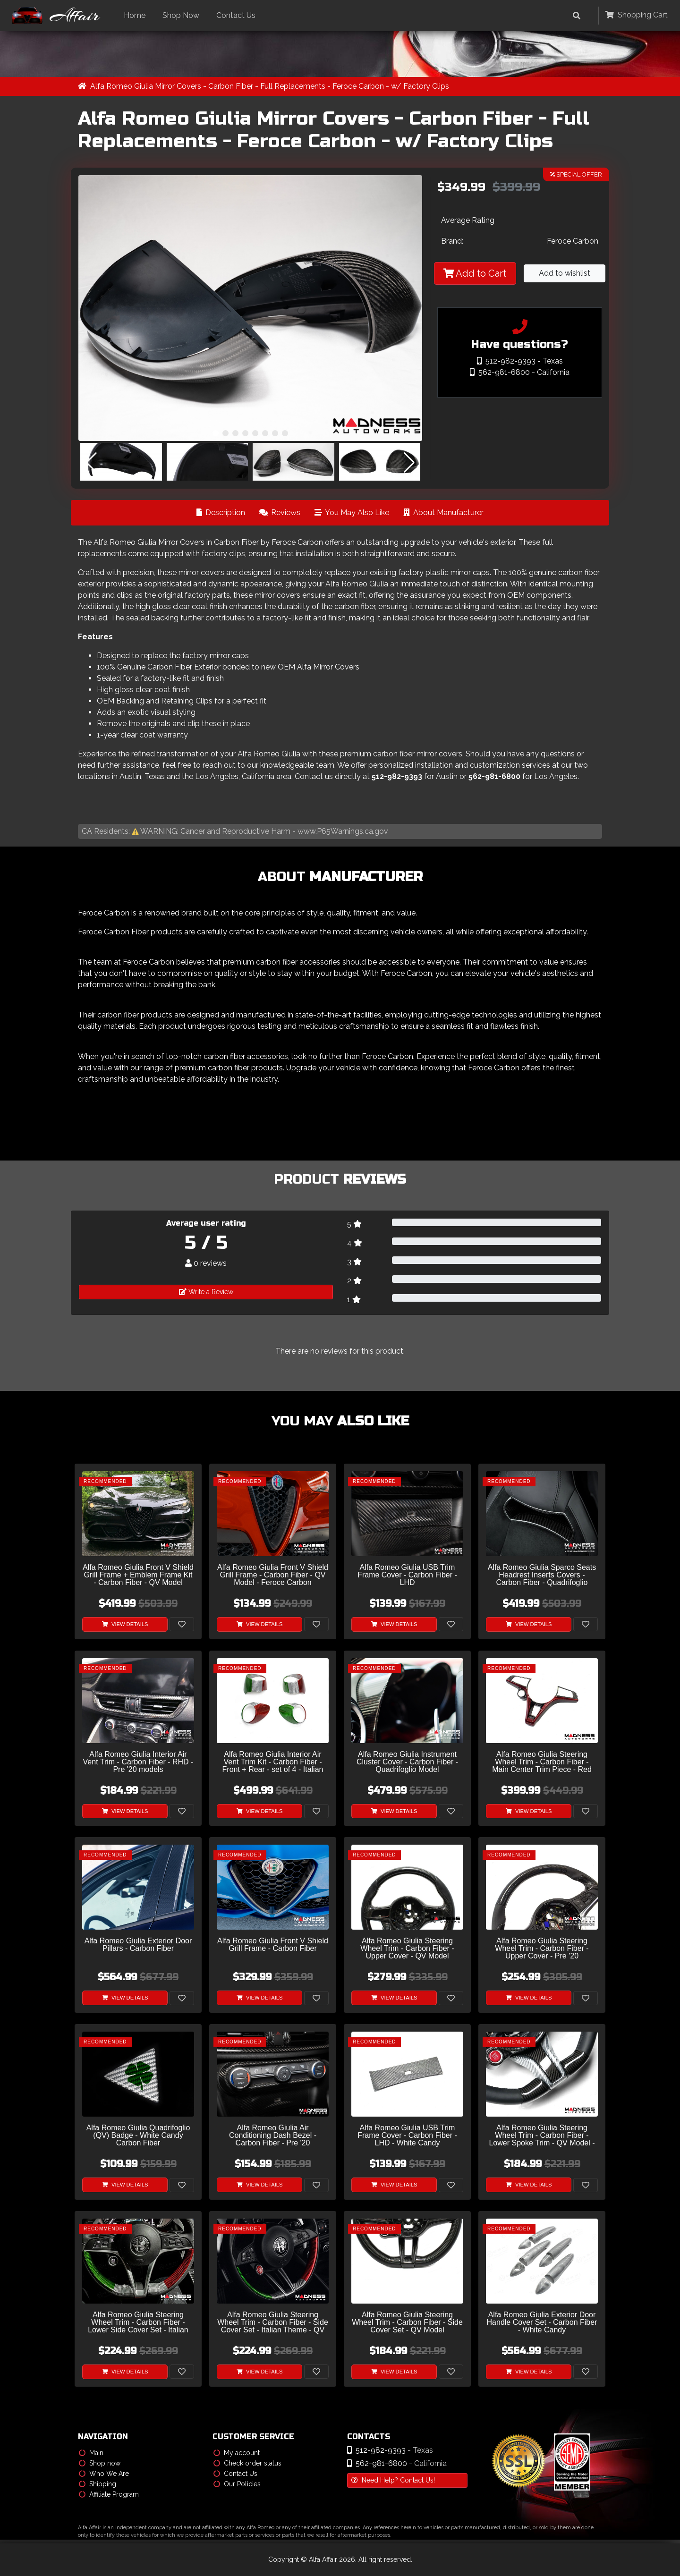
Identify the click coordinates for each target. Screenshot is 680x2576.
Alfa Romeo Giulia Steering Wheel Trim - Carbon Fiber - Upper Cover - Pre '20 (541, 1949)
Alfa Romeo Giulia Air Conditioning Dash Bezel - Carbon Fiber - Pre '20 (272, 2136)
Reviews (279, 512)
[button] (215, 433)
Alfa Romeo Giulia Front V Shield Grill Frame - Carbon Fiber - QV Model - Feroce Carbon (272, 1575)
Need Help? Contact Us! (393, 2480)
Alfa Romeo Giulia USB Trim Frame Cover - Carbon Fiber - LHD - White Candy (407, 2136)
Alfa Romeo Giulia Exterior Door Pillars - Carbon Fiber (138, 1945)
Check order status (247, 2463)
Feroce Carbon (572, 241)
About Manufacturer (443, 512)
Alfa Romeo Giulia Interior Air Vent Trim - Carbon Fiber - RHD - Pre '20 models (138, 1762)
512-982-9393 (397, 776)
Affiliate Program (109, 2494)
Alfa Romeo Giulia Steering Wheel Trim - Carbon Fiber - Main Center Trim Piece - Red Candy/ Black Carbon (542, 1762)
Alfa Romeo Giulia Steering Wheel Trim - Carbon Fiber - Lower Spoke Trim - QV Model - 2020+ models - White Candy (542, 2136)
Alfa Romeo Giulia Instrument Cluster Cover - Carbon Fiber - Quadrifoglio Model (407, 1762)
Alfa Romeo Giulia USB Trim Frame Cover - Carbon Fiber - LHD (407, 1575)
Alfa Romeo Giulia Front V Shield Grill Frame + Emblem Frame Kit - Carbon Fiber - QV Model (138, 1575)
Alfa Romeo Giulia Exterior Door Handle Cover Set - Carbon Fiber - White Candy (542, 2323)
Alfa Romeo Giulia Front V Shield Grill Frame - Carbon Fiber (272, 1945)
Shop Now (183, 15)
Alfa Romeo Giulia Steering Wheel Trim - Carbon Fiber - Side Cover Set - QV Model (407, 2323)
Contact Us (238, 15)
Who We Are (104, 2473)
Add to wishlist (564, 273)
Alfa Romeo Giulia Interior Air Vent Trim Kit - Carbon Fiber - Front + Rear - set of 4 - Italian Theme (272, 1762)
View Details (125, 1624)
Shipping (97, 2484)
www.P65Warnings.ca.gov (343, 831)
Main (91, 2452)
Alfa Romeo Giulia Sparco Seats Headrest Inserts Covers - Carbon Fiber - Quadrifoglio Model (542, 1575)
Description (220, 512)
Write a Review (206, 1292)
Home (137, 15)
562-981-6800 (494, 776)
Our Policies (237, 2484)
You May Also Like (351, 512)
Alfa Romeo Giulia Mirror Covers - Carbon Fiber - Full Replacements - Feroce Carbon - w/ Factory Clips (270, 86)
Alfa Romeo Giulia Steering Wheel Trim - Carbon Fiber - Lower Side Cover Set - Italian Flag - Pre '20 (138, 2323)
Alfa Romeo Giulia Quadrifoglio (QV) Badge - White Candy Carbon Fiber (138, 2136)
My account (236, 2452)
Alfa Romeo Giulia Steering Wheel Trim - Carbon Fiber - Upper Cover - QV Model (407, 1949)
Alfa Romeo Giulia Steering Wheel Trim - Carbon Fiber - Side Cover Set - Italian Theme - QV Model (272, 2323)
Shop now (99, 2463)
